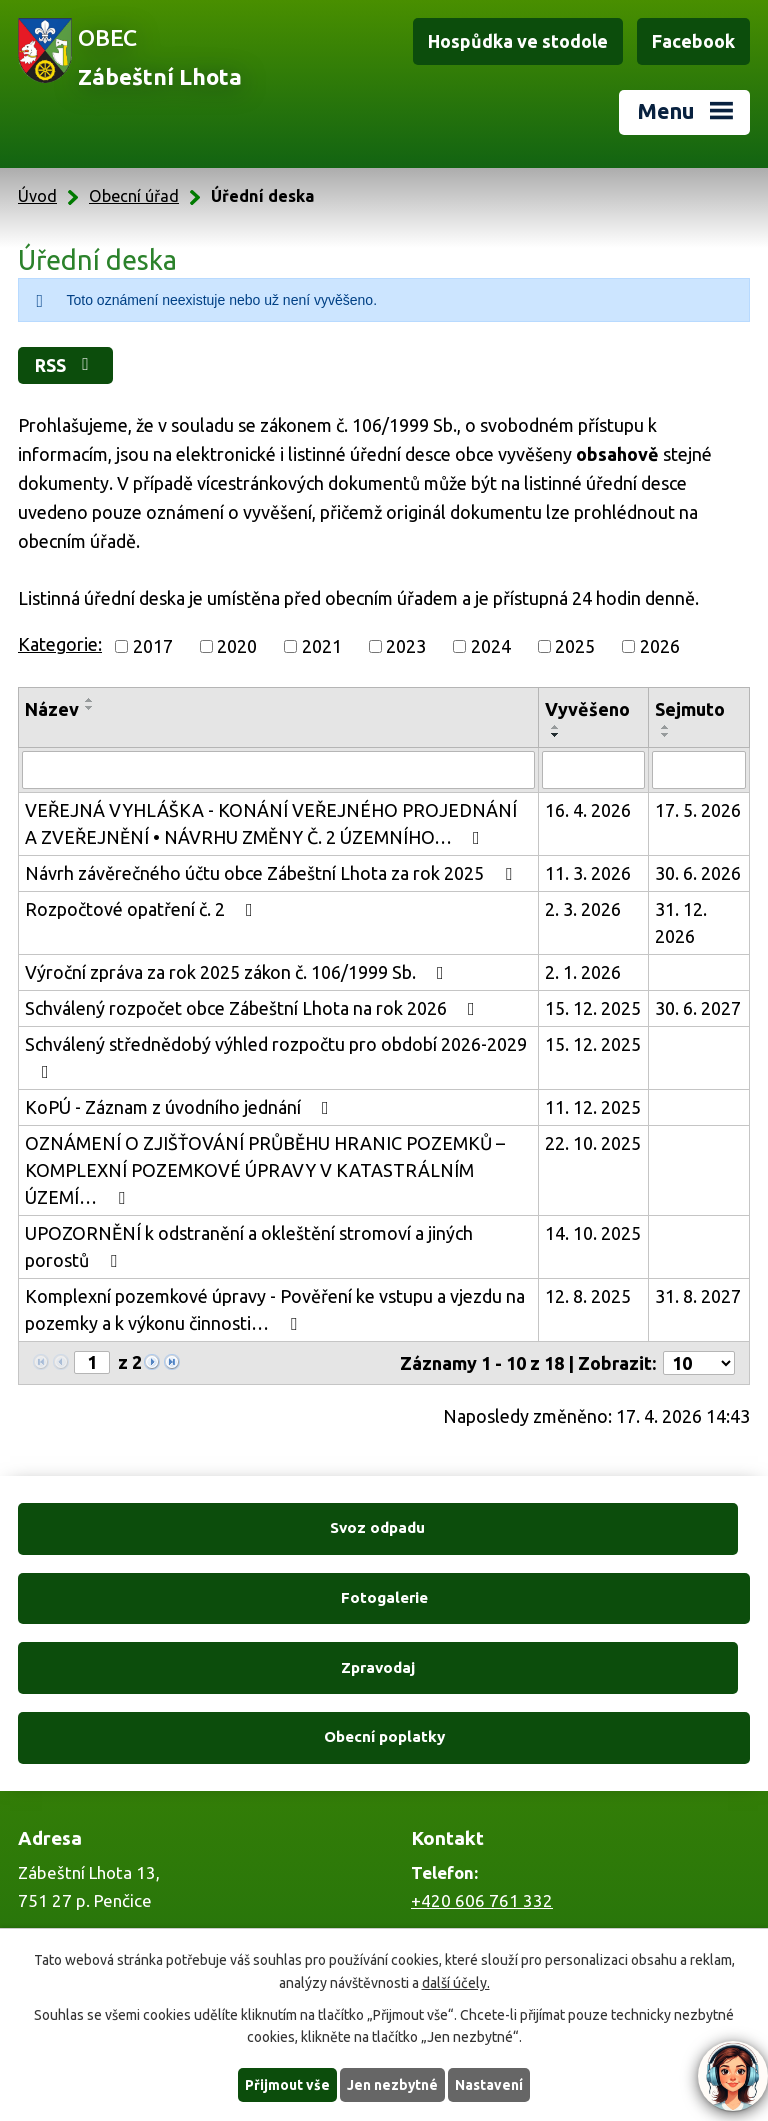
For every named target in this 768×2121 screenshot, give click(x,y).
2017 (153, 646)
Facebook (693, 41)
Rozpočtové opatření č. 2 (143, 909)
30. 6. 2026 (698, 873)
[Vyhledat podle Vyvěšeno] (593, 770)
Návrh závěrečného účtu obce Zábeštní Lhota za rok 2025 (272, 873)
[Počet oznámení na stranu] (699, 1363)
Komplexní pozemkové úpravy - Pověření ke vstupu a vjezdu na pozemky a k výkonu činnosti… (275, 1309)
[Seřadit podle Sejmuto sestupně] (666, 735)
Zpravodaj (197, 1597)
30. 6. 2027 (698, 1008)
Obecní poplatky (570, 1597)
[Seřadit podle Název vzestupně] (90, 700)
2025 (575, 646)
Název (52, 709)
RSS (68, 365)
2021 (322, 646)
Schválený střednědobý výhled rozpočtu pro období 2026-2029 (276, 1057)
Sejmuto (690, 709)
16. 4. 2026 (588, 810)
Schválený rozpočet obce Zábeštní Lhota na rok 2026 (254, 1008)
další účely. (456, 1982)
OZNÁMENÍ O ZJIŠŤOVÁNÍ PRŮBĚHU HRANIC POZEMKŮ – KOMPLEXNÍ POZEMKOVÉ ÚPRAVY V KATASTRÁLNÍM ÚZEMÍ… (265, 1170)
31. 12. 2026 (681, 922)
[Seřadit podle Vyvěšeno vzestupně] (556, 727)
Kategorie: (60, 644)
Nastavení (490, 2084)
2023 (406, 646)
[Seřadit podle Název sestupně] (90, 708)
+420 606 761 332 (482, 1760)
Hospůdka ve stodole (518, 41)
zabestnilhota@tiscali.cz (504, 1914)
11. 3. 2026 (588, 873)
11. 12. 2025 (593, 1107)
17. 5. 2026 (698, 810)
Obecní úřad (134, 196)
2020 (237, 646)
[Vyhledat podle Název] (278, 770)
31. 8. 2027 (698, 1296)
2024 (491, 646)
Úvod (37, 196)
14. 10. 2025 (593, 1233)
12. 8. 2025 (588, 1296)
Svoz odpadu (197, 1528)
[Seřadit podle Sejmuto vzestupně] (666, 727)
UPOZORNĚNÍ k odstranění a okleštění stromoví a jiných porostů (249, 1246)
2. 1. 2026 (583, 972)
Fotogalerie (570, 1528)
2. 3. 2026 (583, 909)
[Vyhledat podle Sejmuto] (699, 770)
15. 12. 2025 (593, 1008)
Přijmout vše (287, 2084)
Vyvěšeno (587, 709)
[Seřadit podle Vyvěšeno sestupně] (556, 735)
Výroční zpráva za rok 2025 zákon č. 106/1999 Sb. (238, 972)
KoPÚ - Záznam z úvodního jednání (181, 1107)
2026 (660, 646)
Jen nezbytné (393, 2084)
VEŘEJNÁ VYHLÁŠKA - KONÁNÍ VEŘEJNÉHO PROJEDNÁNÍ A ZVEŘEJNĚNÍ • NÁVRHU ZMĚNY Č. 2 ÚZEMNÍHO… (271, 823)
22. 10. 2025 (593, 1143)
